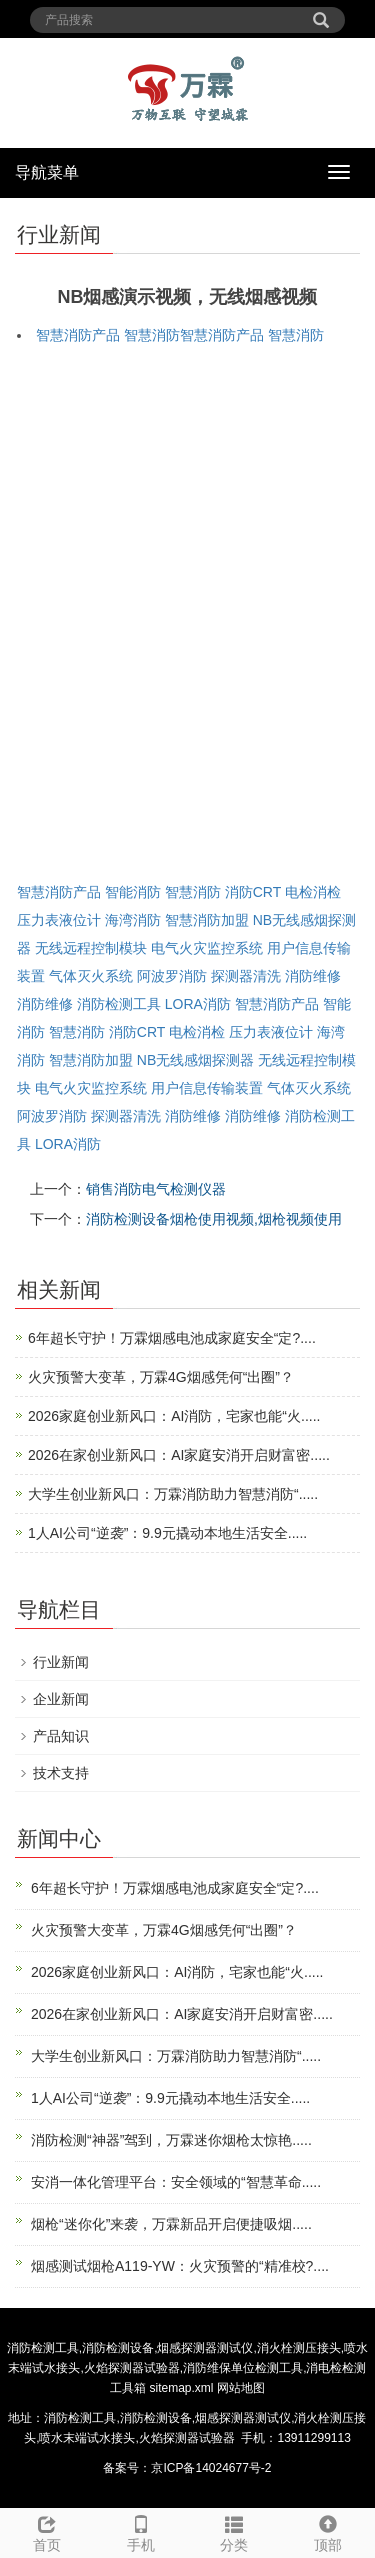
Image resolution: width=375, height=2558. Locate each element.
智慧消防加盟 (207, 920)
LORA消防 (198, 1004)
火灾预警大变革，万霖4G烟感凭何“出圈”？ (161, 1377)
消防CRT (253, 892)
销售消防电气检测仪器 (156, 1189)
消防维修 (313, 976)
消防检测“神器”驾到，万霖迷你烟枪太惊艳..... (171, 2140)
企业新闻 (61, 1699)
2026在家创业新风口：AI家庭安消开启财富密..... (179, 1455)
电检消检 (313, 892)
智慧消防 (152, 335)
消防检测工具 (119, 1004)
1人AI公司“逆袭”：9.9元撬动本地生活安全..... (167, 1533)
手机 (141, 2531)
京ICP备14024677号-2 (211, 2468)
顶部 (328, 2531)
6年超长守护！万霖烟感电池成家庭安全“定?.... (172, 1338)
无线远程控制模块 (91, 948)
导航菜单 (47, 172)
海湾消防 (133, 920)
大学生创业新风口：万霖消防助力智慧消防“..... (173, 1494)
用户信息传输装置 (207, 1088)
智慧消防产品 (78, 335)
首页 (47, 2531)
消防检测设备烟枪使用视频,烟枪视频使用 (214, 1219)
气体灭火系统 (91, 976)
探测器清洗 (246, 976)
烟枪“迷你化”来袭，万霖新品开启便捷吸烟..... (171, 2224)
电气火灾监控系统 (207, 948)
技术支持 (61, 1773)
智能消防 (133, 892)
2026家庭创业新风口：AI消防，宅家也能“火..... (174, 1416)
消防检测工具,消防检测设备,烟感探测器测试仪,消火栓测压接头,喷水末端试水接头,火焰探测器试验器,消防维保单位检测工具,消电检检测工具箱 (187, 2368)
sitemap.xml (181, 2388)
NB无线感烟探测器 (195, 1060)
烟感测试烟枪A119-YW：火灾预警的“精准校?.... (180, 2266)
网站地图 (241, 2388)
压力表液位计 (59, 920)
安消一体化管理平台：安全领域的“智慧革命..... (176, 2182)
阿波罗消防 (172, 976)
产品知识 (61, 1736)
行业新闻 (61, 1662)
